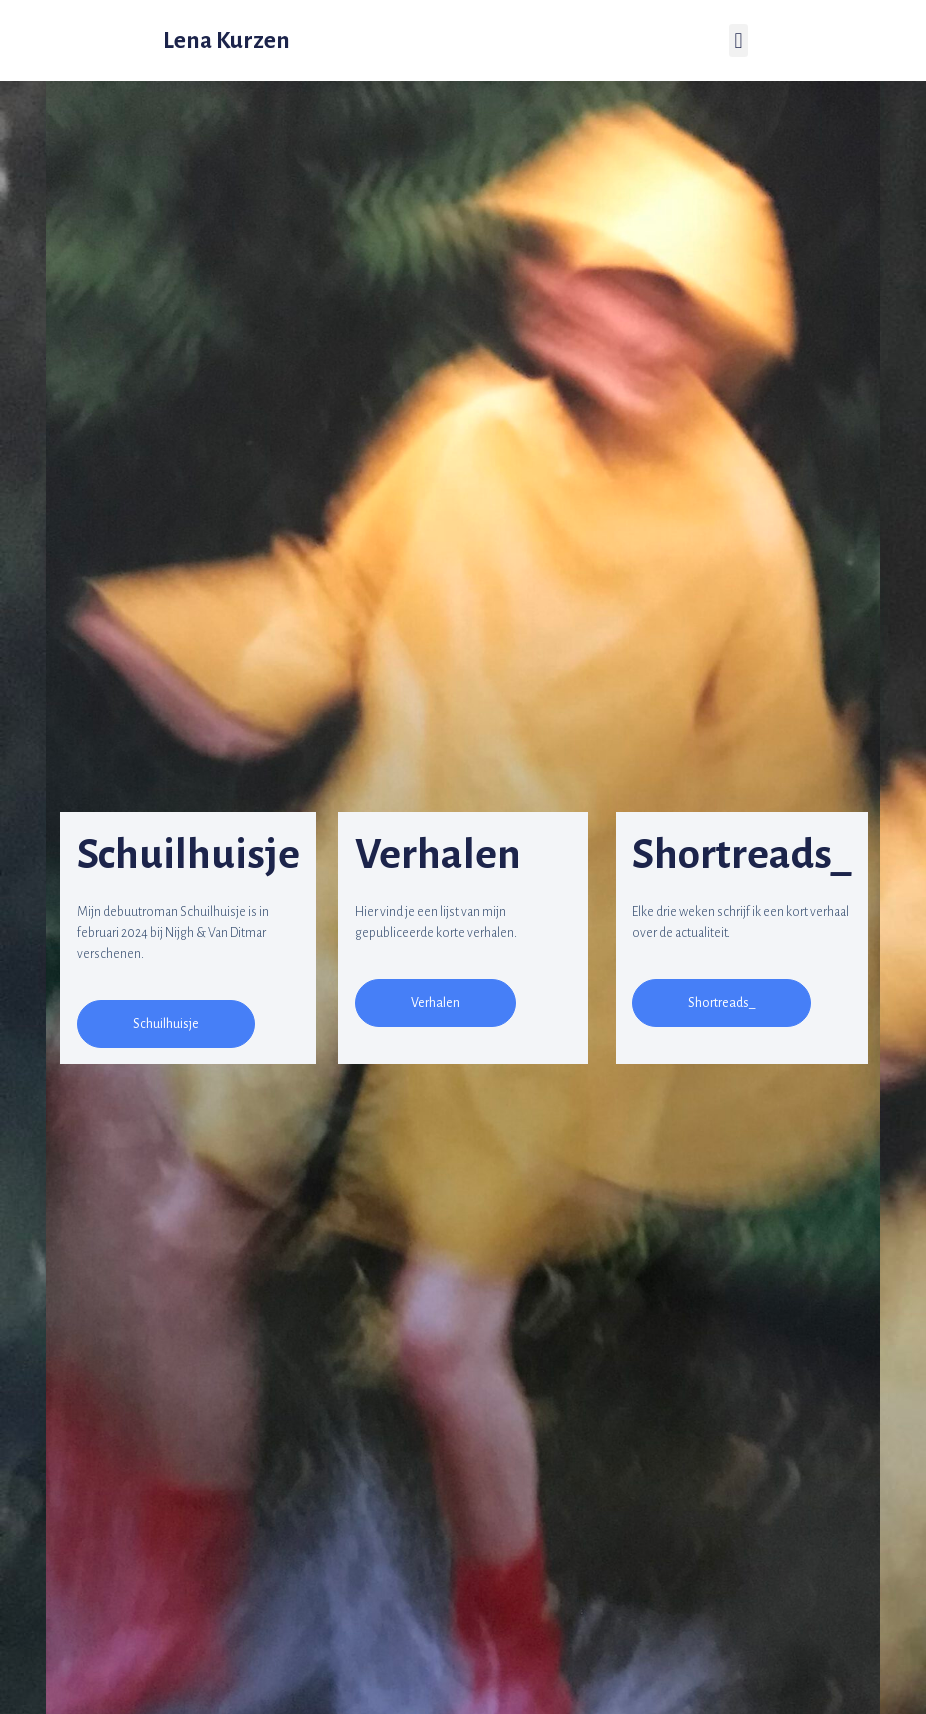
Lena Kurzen (226, 40)
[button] (166, 1024)
